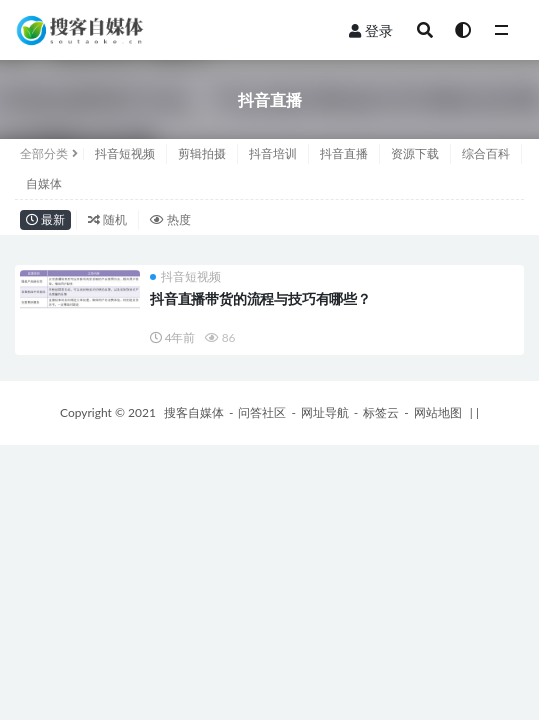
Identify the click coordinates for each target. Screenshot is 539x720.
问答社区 (262, 412)
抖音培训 (273, 153)
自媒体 (44, 183)
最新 (45, 219)
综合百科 (486, 153)
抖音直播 (344, 153)
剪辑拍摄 (202, 153)
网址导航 (325, 412)
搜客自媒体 (194, 412)
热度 (170, 219)
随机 (107, 219)
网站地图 (438, 412)
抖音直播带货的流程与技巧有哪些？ (260, 298)
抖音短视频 (125, 153)
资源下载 (415, 153)
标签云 (381, 412)
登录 (371, 30)
